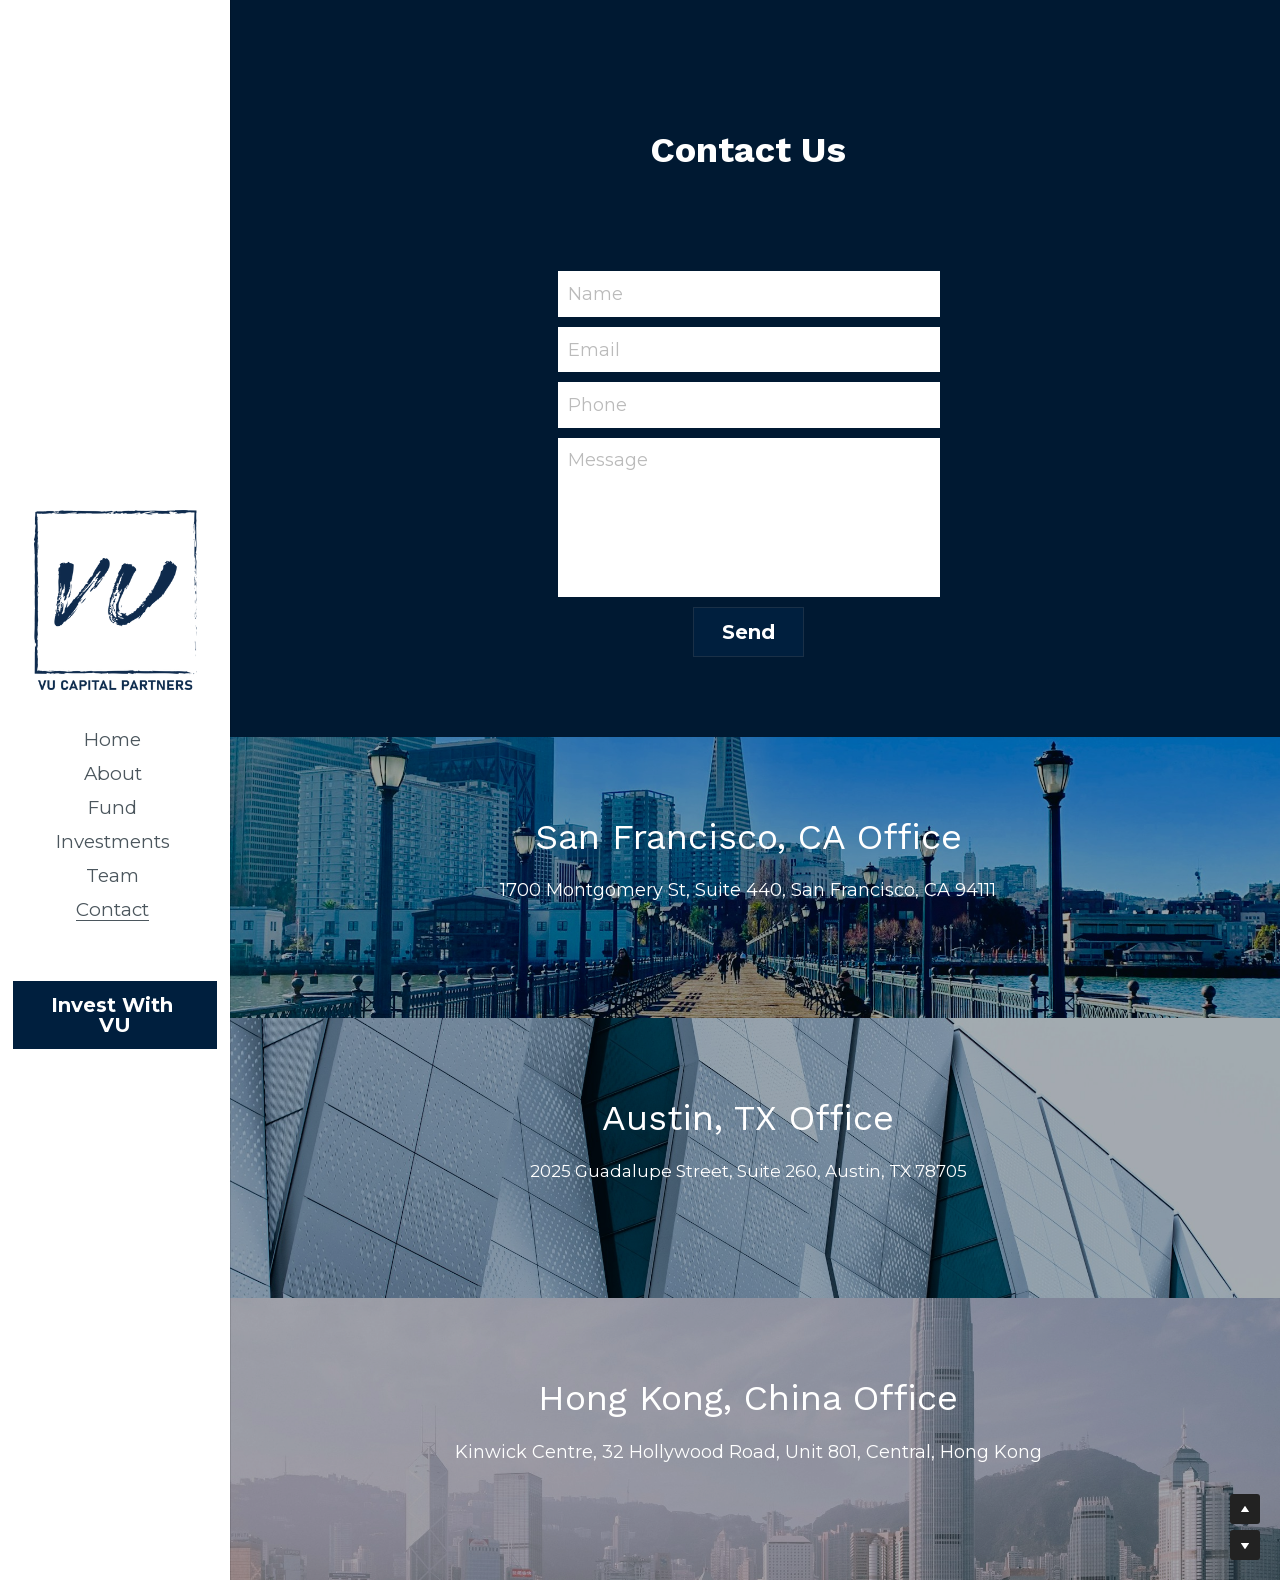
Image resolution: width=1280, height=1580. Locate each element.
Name (595, 293)
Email (594, 349)
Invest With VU (115, 1015)
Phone (597, 405)
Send (748, 632)
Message (608, 460)
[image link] (115, 597)
